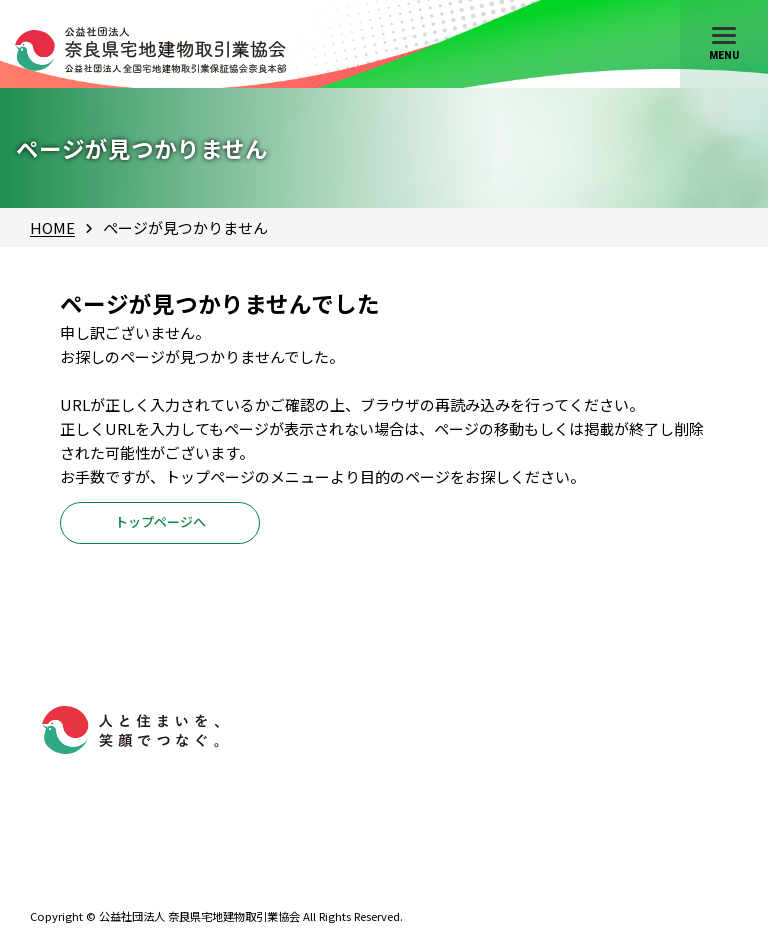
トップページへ (160, 527)
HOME (52, 227)
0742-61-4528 (118, 872)
